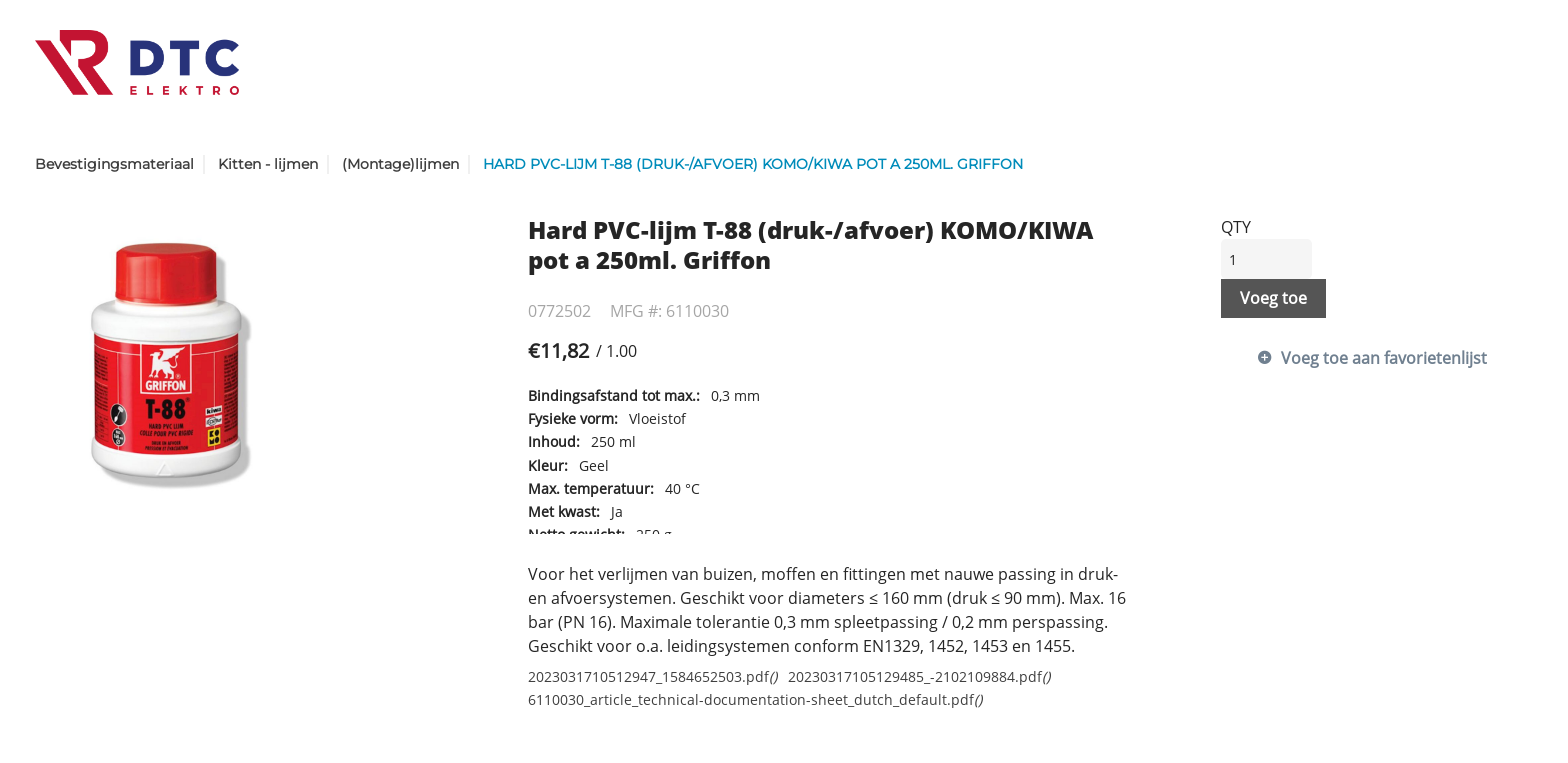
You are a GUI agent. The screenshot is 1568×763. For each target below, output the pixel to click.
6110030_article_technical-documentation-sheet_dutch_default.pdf (755, 699)
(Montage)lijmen (400, 164)
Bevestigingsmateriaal (114, 164)
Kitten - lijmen (268, 164)
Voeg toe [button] (1273, 298)
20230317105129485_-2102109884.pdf (919, 676)
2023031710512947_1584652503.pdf (652, 676)
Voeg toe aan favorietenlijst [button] (1384, 358)
